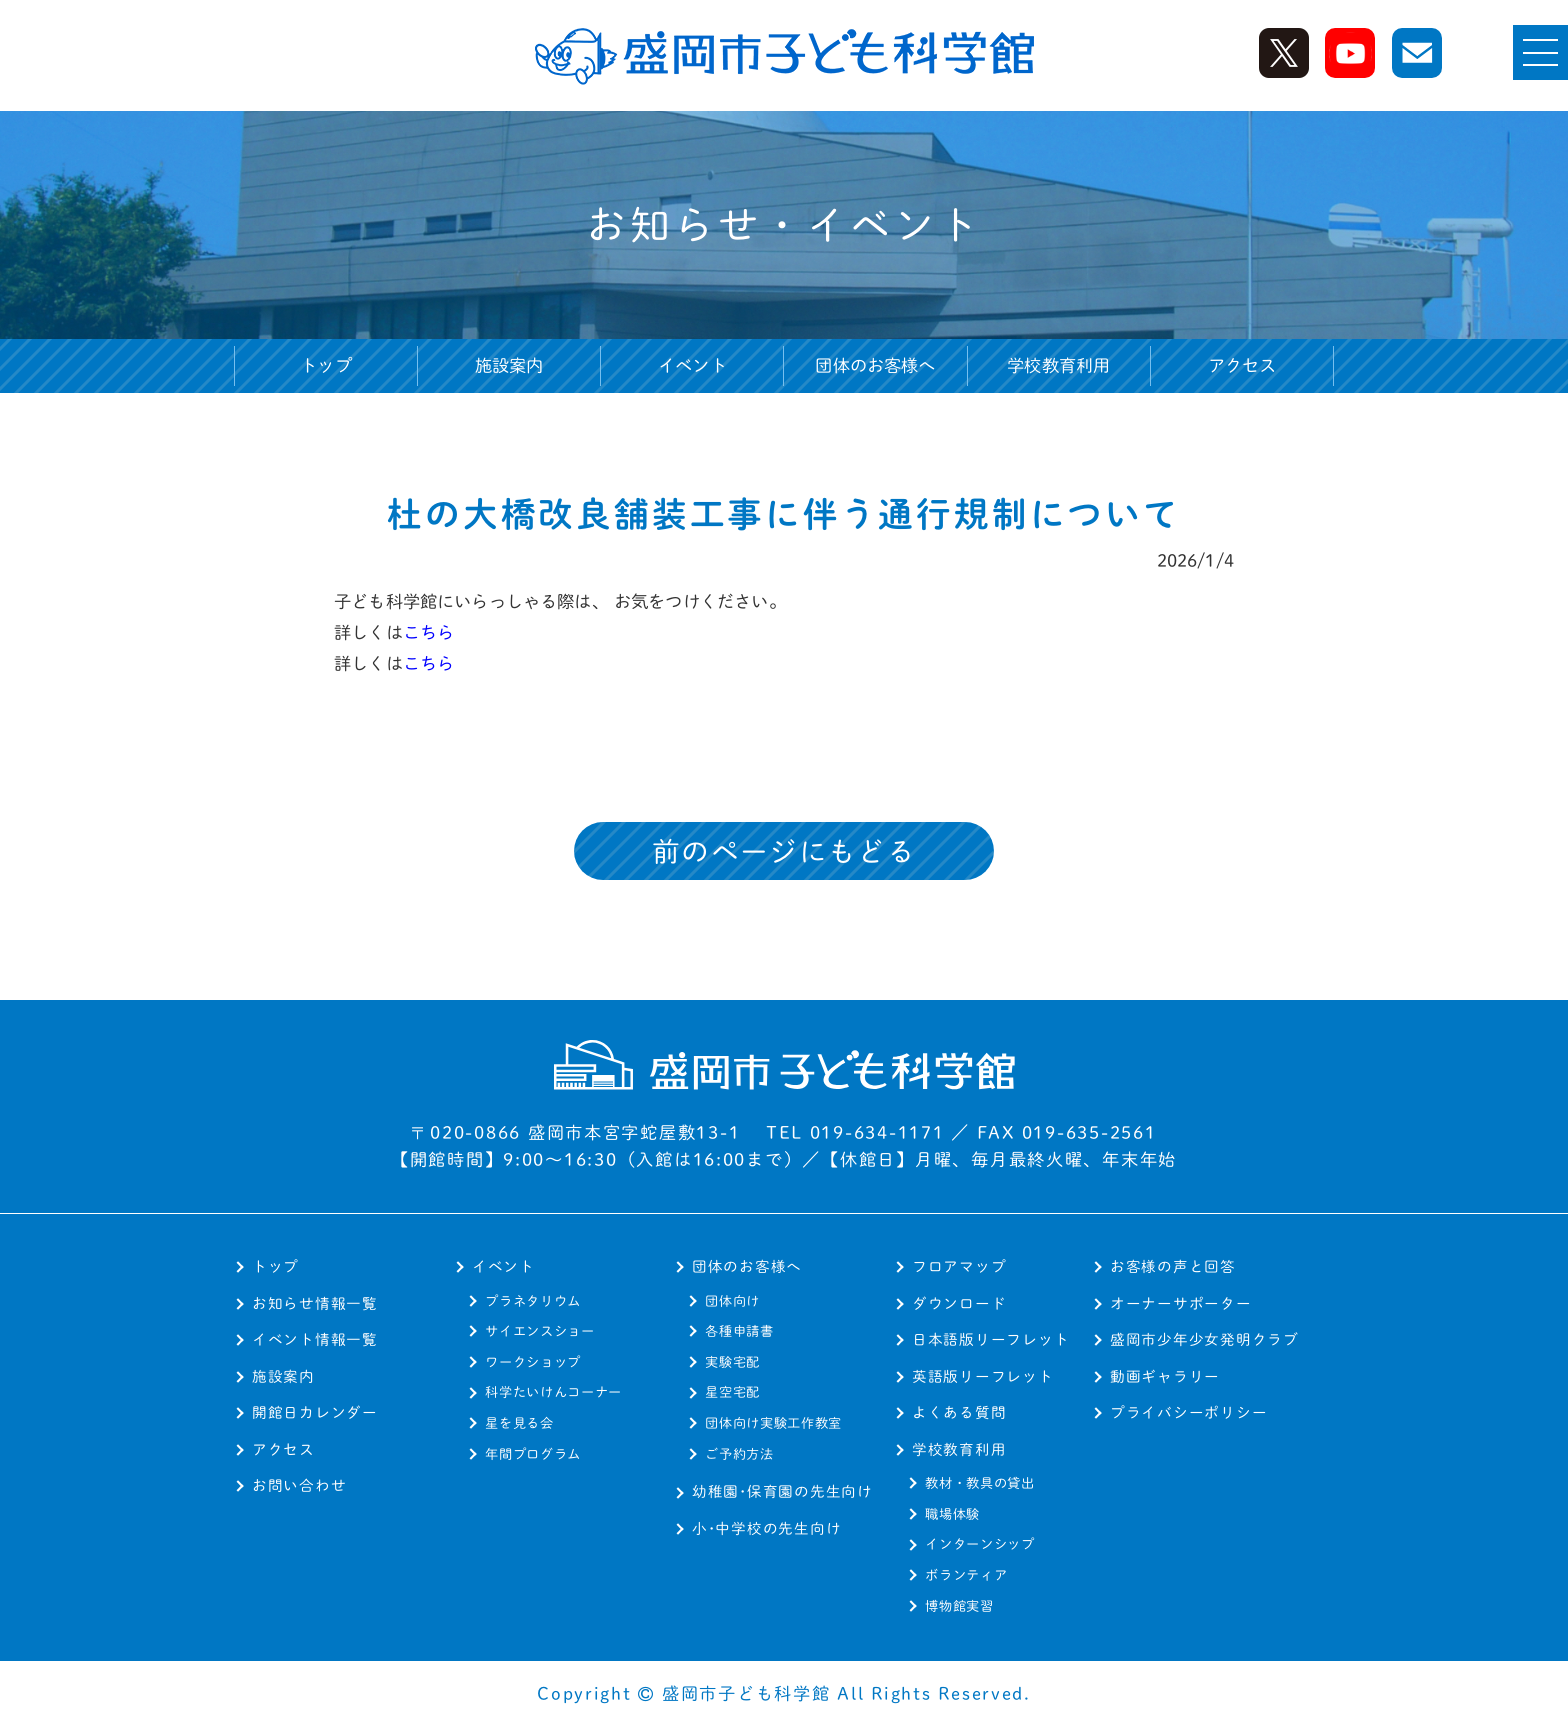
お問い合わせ (299, 1485)
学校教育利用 (959, 1449)
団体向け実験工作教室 (773, 1423)
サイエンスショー (539, 1331)
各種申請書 (739, 1331)
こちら (429, 632)
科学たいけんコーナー (553, 1392)
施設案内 (509, 365)
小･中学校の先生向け (766, 1528)
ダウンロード (959, 1303)
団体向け (732, 1301)
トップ (326, 365)
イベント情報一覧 (315, 1339)
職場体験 (952, 1514)
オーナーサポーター (1181, 1303)
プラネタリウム (533, 1301)
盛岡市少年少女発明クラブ (1204, 1339)
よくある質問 (959, 1412)
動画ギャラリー (1165, 1376)
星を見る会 (519, 1423)
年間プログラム (533, 1454)
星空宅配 (732, 1392)
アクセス (1242, 365)
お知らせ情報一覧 (315, 1303)
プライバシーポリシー (1188, 1412)
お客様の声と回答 (1173, 1266)
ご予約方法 (739, 1454)
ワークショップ (533, 1362)
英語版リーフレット (983, 1376)
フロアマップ (959, 1266)
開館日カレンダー (315, 1412)
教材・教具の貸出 (979, 1483)
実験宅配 (732, 1362)
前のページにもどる (784, 851)
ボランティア (966, 1575)
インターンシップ (979, 1544)
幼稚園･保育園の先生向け (782, 1491)
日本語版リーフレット (990, 1339)
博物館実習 (959, 1606)
